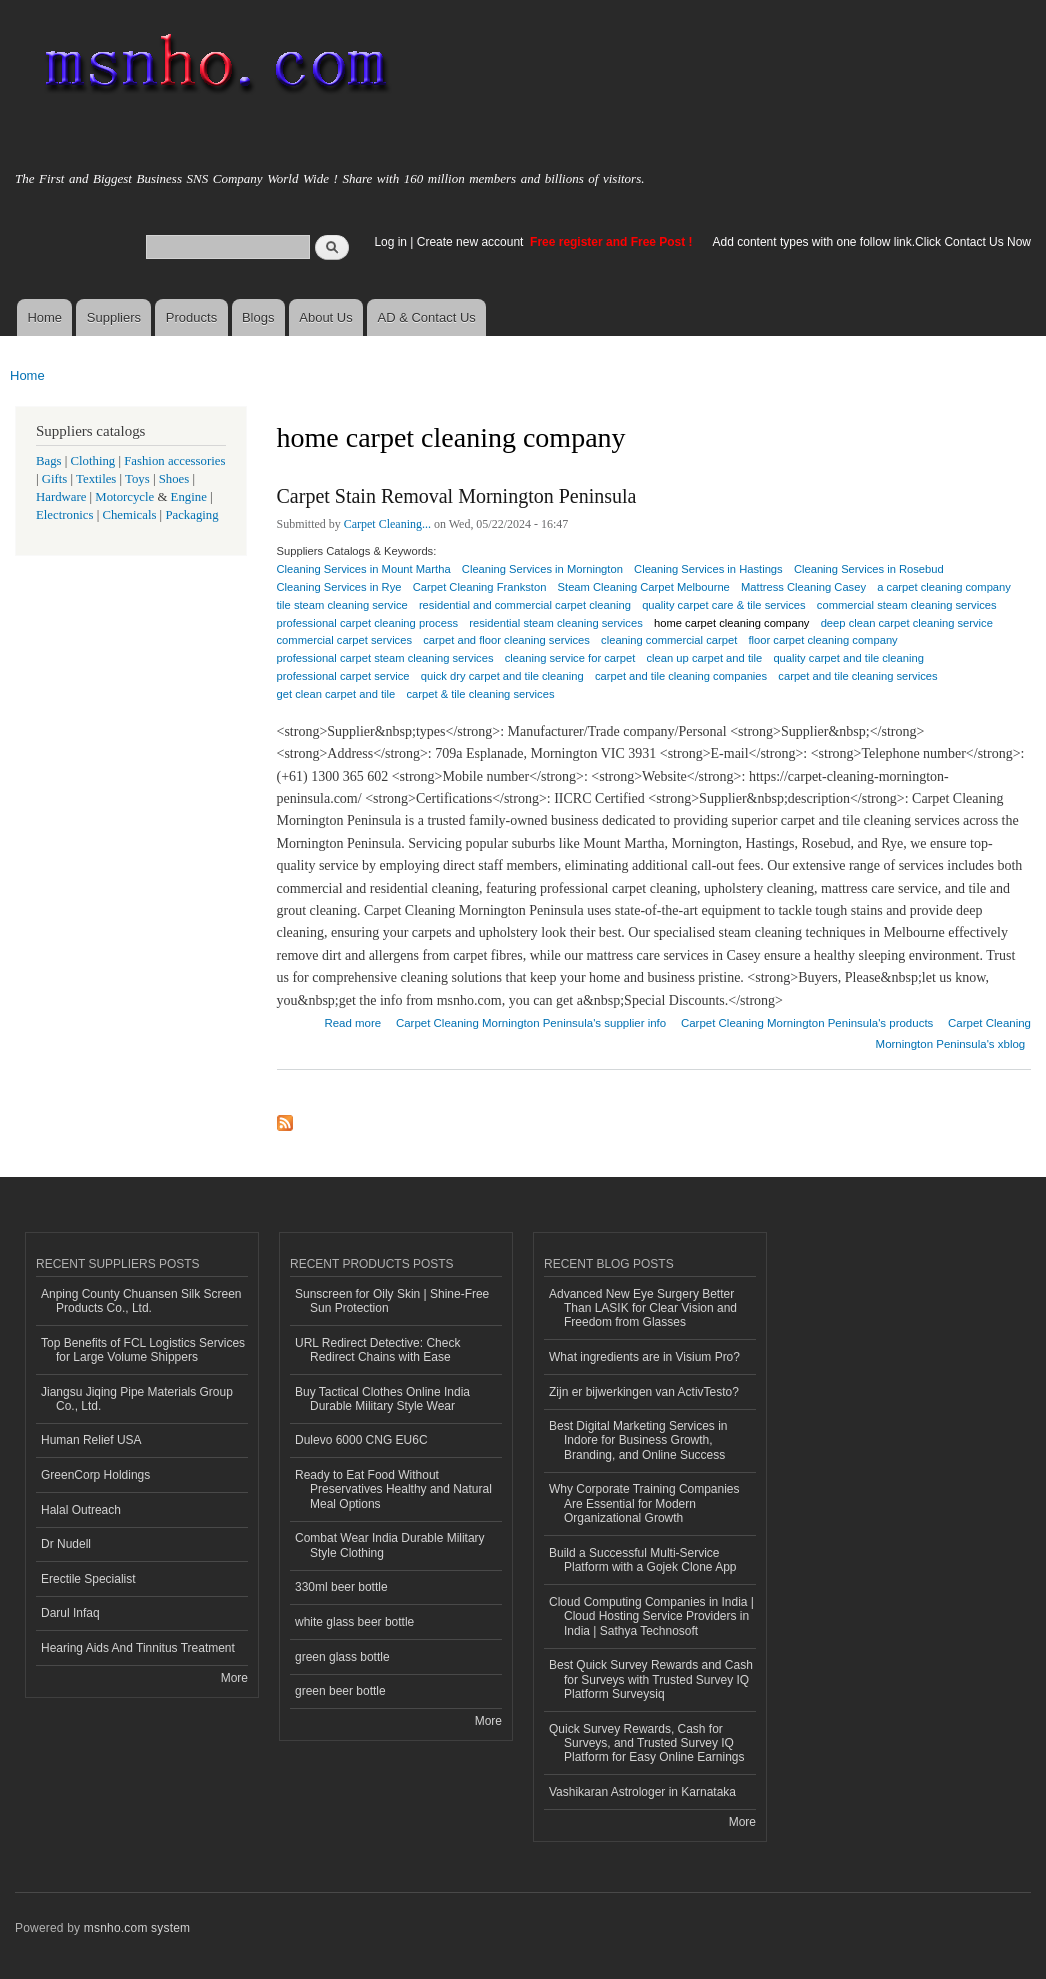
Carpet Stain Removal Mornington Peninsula (457, 496)
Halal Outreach (81, 1510)
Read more (352, 1020)
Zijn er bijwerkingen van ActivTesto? (644, 1392)
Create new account (472, 242)
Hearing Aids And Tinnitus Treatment (138, 1648)
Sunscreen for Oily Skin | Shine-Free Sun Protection (392, 1301)
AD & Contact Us (427, 317)
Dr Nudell (66, 1544)
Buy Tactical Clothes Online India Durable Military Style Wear (382, 1399)
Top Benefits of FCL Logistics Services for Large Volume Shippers (143, 1350)
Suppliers (114, 317)
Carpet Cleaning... (387, 524)
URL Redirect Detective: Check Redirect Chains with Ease (377, 1350)
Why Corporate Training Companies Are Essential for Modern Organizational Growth (644, 1503)
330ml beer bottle (341, 1587)
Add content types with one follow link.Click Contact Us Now (872, 242)
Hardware (61, 497)
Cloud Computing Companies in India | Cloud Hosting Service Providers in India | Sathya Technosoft (651, 1616)
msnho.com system (137, 1928)
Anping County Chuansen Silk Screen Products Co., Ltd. (141, 1301)
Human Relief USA (91, 1440)
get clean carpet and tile (336, 694)
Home (44, 317)
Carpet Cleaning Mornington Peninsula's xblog (953, 1033)
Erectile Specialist (88, 1579)
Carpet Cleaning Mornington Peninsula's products (807, 1023)
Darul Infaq (70, 1613)
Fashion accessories (174, 461)
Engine (189, 497)
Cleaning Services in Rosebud (869, 569)
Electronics (65, 515)
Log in (390, 242)
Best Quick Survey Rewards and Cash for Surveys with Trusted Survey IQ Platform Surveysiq (651, 1679)
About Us (325, 317)
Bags (49, 461)
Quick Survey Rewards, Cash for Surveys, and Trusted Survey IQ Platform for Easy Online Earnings (647, 1743)
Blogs (258, 317)
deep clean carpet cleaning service (907, 623)
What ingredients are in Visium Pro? (644, 1357)
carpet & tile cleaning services (480, 694)
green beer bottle (340, 1691)
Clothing (93, 461)
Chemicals (130, 515)
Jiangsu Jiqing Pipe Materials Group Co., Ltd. (137, 1399)
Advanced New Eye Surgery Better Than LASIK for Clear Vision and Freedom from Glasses (643, 1308)
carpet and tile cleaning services (857, 676)
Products (191, 317)
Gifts (55, 479)
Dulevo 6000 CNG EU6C (361, 1440)
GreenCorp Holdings (95, 1475)
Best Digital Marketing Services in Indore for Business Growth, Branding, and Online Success (638, 1440)
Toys (137, 479)
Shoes (174, 479)
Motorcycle (124, 497)
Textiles (96, 479)
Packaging (191, 515)
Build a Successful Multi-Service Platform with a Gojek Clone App (643, 1560)
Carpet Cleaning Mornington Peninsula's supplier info (531, 1023)
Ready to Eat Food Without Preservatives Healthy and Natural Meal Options (393, 1489)
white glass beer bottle (354, 1622)
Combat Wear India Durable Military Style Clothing (390, 1545)
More (234, 1678)
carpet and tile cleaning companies (681, 676)
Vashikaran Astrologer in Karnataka (642, 1792)
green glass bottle (342, 1657)
